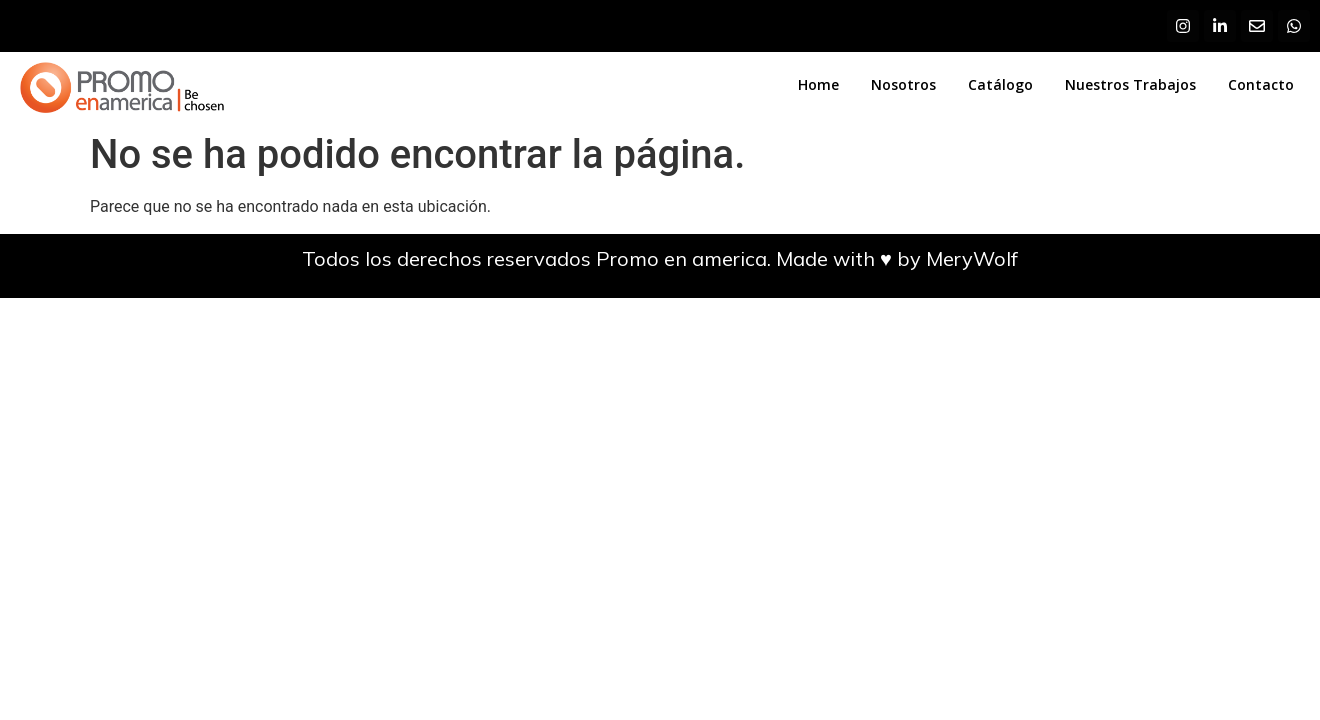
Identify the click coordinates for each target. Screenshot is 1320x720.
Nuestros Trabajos (1130, 84)
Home (818, 84)
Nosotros (903, 84)
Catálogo (1000, 84)
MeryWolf (972, 258)
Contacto (1261, 84)
